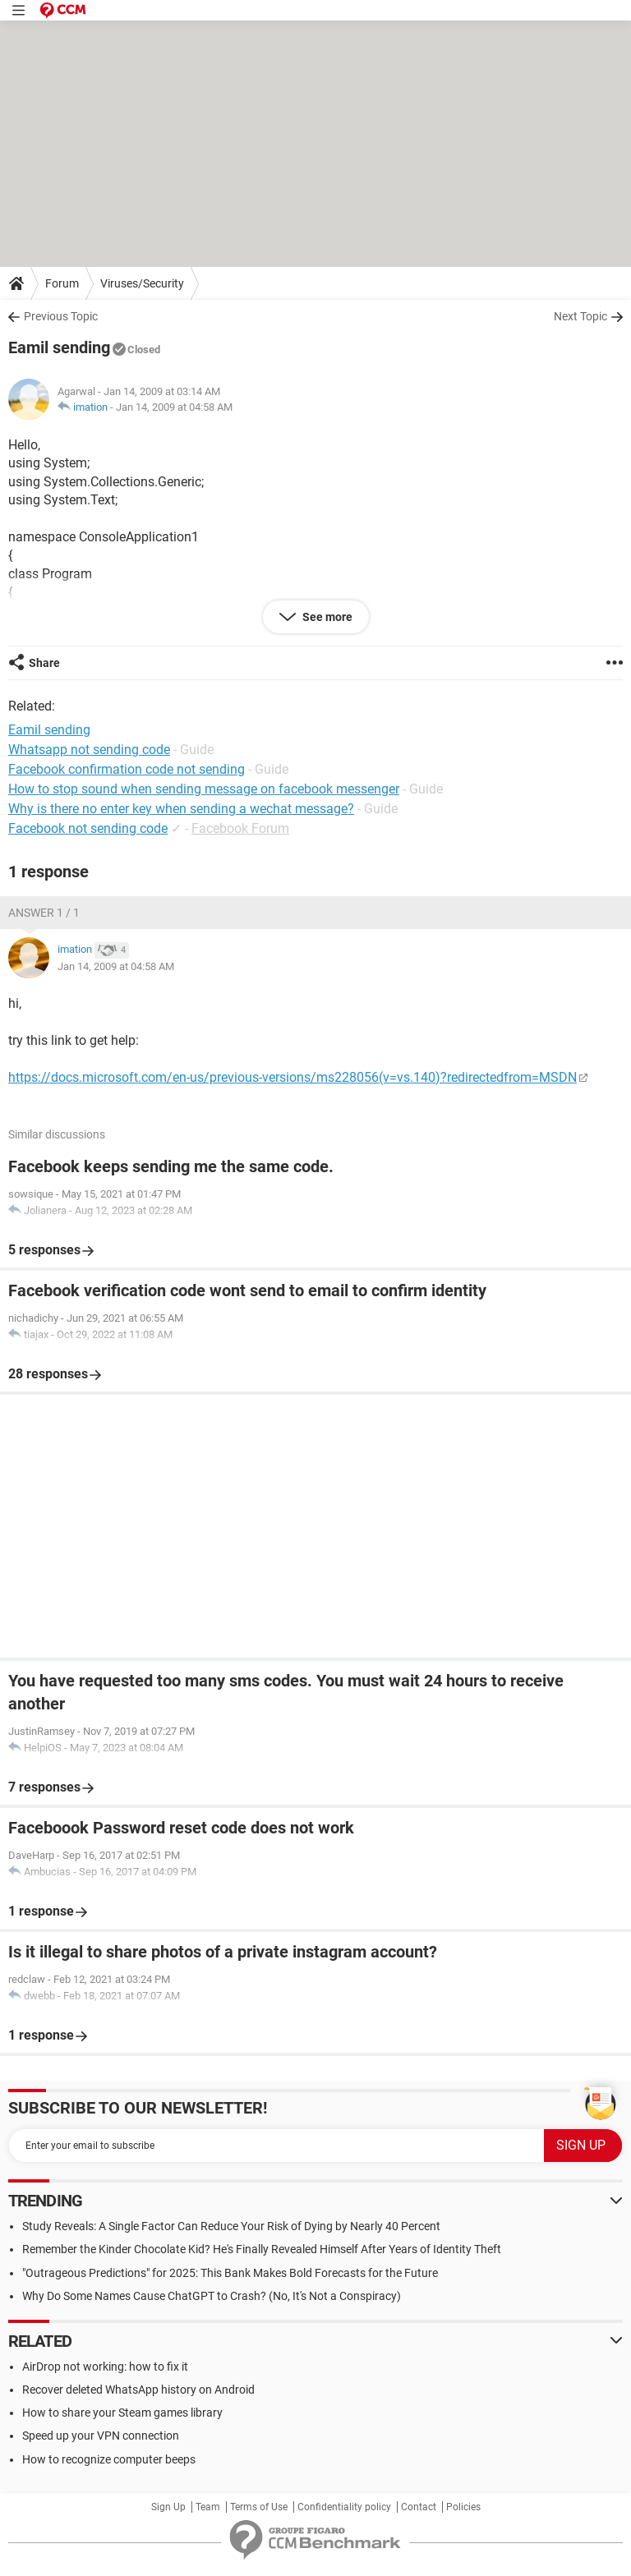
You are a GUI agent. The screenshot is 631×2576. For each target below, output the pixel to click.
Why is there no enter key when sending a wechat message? (181, 808)
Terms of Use (259, 2507)
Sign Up (168, 2507)
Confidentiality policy (344, 2507)
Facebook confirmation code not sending (126, 769)
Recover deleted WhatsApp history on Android (138, 2389)
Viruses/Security (142, 283)
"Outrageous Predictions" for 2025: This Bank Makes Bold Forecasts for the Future (230, 2272)
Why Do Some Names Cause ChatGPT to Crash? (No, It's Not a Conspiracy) (211, 2295)
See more (326, 616)
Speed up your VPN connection (100, 2435)
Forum (62, 283)
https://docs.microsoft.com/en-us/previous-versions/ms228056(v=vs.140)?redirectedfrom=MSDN (292, 1077)
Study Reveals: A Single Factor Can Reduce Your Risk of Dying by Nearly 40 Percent (231, 2226)
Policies (463, 2507)
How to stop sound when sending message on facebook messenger (203, 789)
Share (44, 662)
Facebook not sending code (88, 828)
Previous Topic (61, 316)
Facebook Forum (240, 828)
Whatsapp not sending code (89, 749)
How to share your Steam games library (122, 2412)
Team (208, 2507)
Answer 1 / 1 (44, 912)
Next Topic (580, 316)
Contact (418, 2507)
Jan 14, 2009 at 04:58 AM (174, 407)
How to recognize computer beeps (109, 2459)
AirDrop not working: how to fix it (105, 2366)
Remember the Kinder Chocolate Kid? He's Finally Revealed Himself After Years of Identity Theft (261, 2249)
